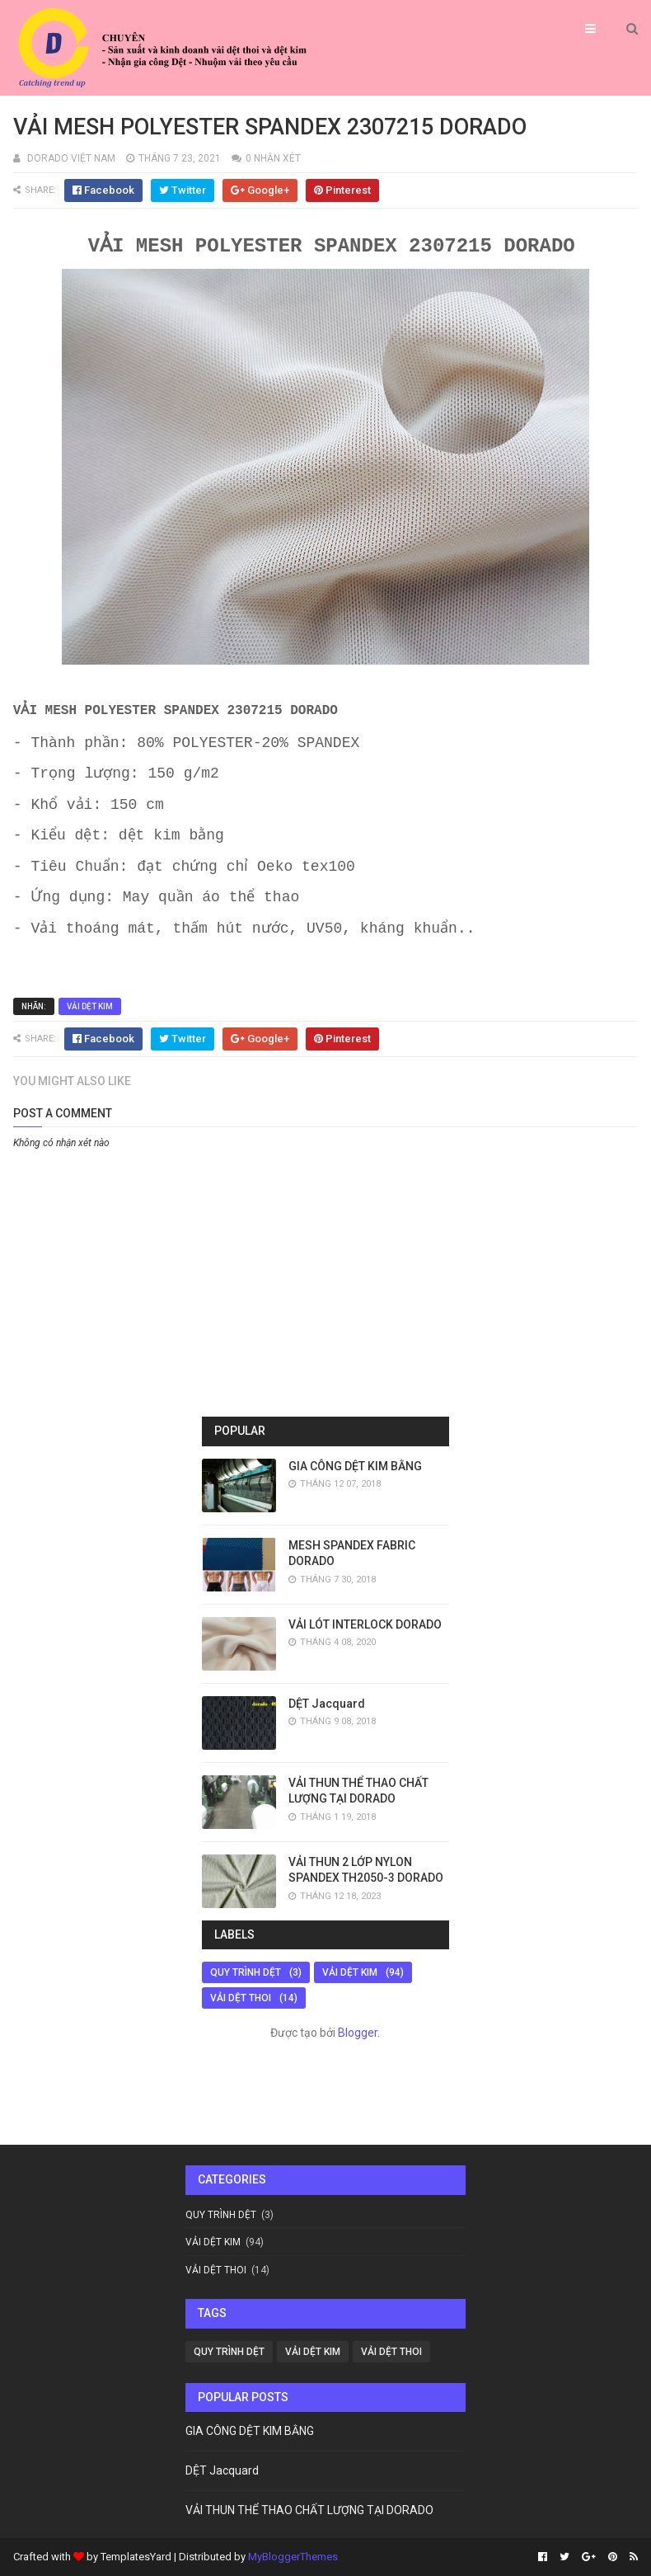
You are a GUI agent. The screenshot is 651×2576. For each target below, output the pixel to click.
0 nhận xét (273, 158)
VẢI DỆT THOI (240, 1998)
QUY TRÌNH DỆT (245, 1972)
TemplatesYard (136, 2556)
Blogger (357, 2032)
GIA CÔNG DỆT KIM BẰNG (355, 1466)
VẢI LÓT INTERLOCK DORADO (365, 1624)
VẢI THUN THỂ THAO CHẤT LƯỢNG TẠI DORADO (309, 2510)
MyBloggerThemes (293, 2556)
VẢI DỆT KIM (90, 1006)
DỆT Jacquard (326, 1703)
